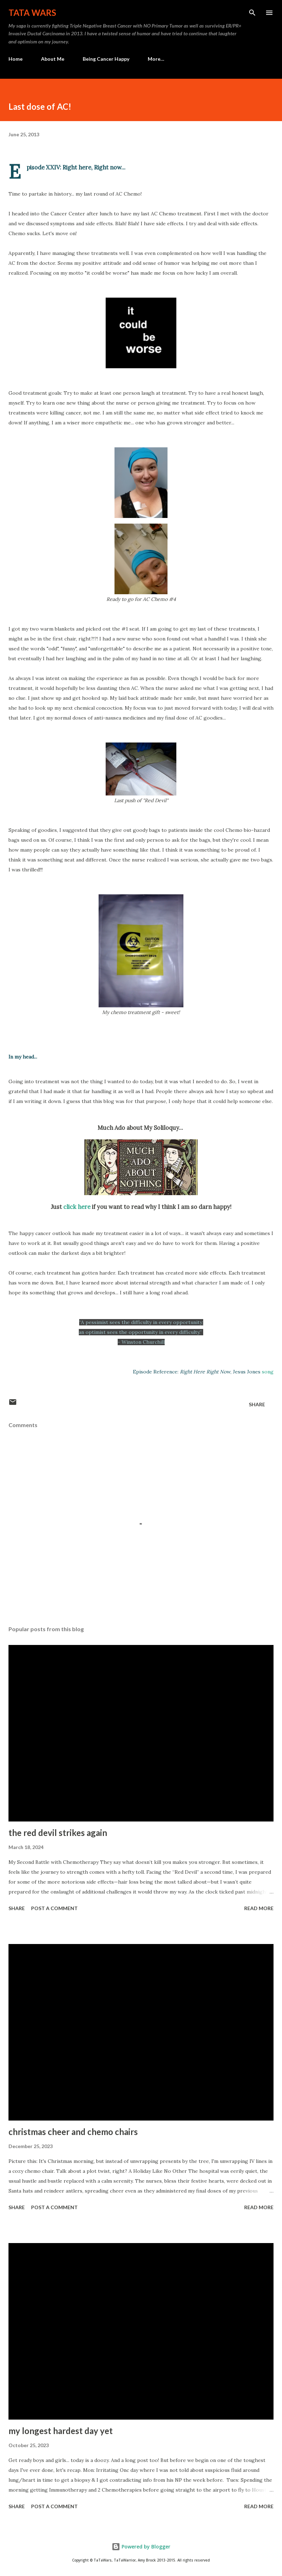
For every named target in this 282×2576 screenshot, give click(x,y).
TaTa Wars (32, 12)
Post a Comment (54, 1908)
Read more (259, 1908)
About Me (52, 59)
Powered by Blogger (141, 2546)
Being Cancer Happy (106, 59)
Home (15, 59)
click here (76, 1206)
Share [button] (257, 1404)
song (268, 1371)
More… (156, 59)
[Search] (252, 12)
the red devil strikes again (57, 1832)
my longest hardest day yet (60, 2431)
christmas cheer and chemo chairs (73, 2132)
